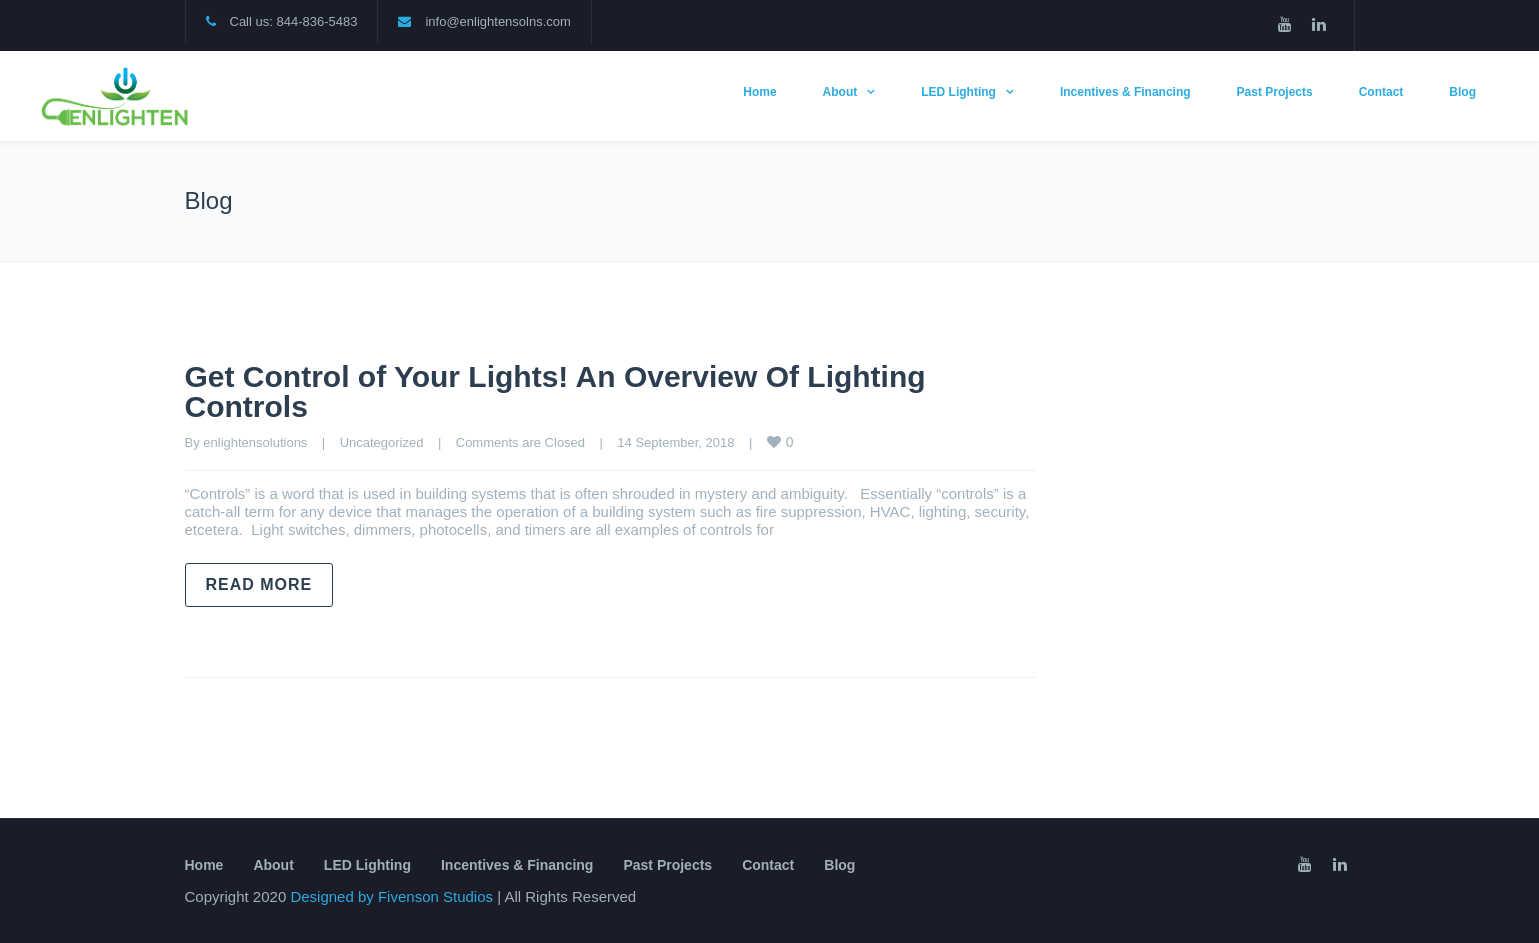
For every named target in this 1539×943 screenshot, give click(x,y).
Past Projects (1275, 92)
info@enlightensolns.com (497, 21)
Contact (1381, 92)
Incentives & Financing (1125, 92)
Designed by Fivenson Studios (393, 896)
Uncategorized (382, 442)
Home (759, 92)
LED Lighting (958, 92)
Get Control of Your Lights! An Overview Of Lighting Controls (555, 391)
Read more (259, 584)
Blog (1462, 92)
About (840, 92)
